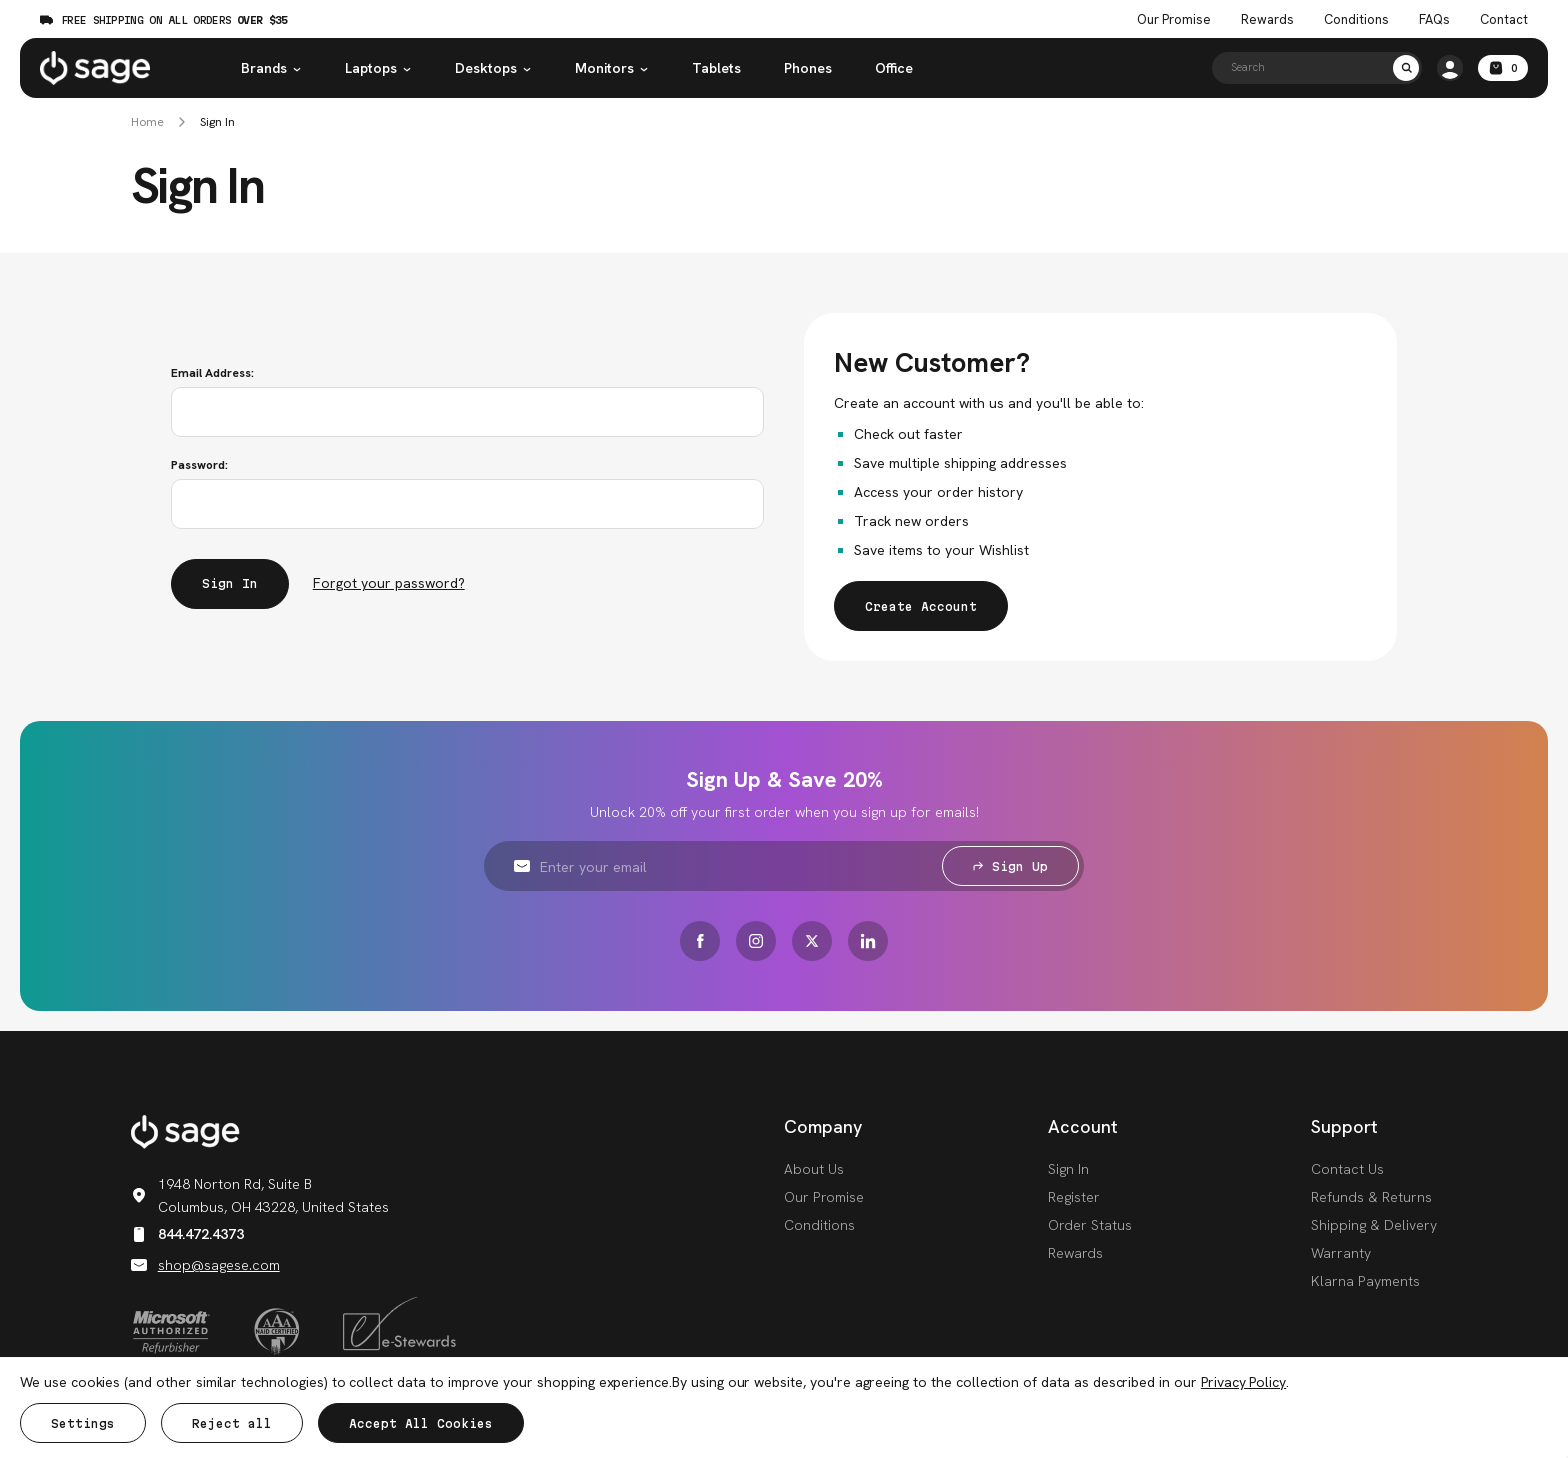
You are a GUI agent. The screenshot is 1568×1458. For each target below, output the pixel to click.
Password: (199, 465)
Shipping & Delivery (1374, 1225)
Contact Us (1347, 1169)
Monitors (612, 68)
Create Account (921, 606)
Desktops (493, 68)
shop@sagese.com (205, 1265)
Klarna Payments (1365, 1281)
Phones (808, 68)
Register (1074, 1197)
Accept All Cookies (421, 1423)
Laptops (378, 68)
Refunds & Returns (1371, 1197)
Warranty (1341, 1253)
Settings (83, 1423)
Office (894, 68)
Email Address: (212, 373)
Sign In (217, 122)
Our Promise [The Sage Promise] (1174, 20)
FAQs (1434, 20)
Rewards (1267, 20)
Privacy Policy (1243, 1382)
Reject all (232, 1423)
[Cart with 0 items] (1503, 68)
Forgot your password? (389, 583)
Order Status (1090, 1225)
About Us (814, 1169)
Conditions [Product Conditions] (1356, 20)
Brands (271, 68)
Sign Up (1010, 866)
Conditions (819, 1225)
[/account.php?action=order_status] (1450, 68)
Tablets (716, 68)
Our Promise (824, 1197)
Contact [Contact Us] (1504, 20)
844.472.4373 (187, 1234)
